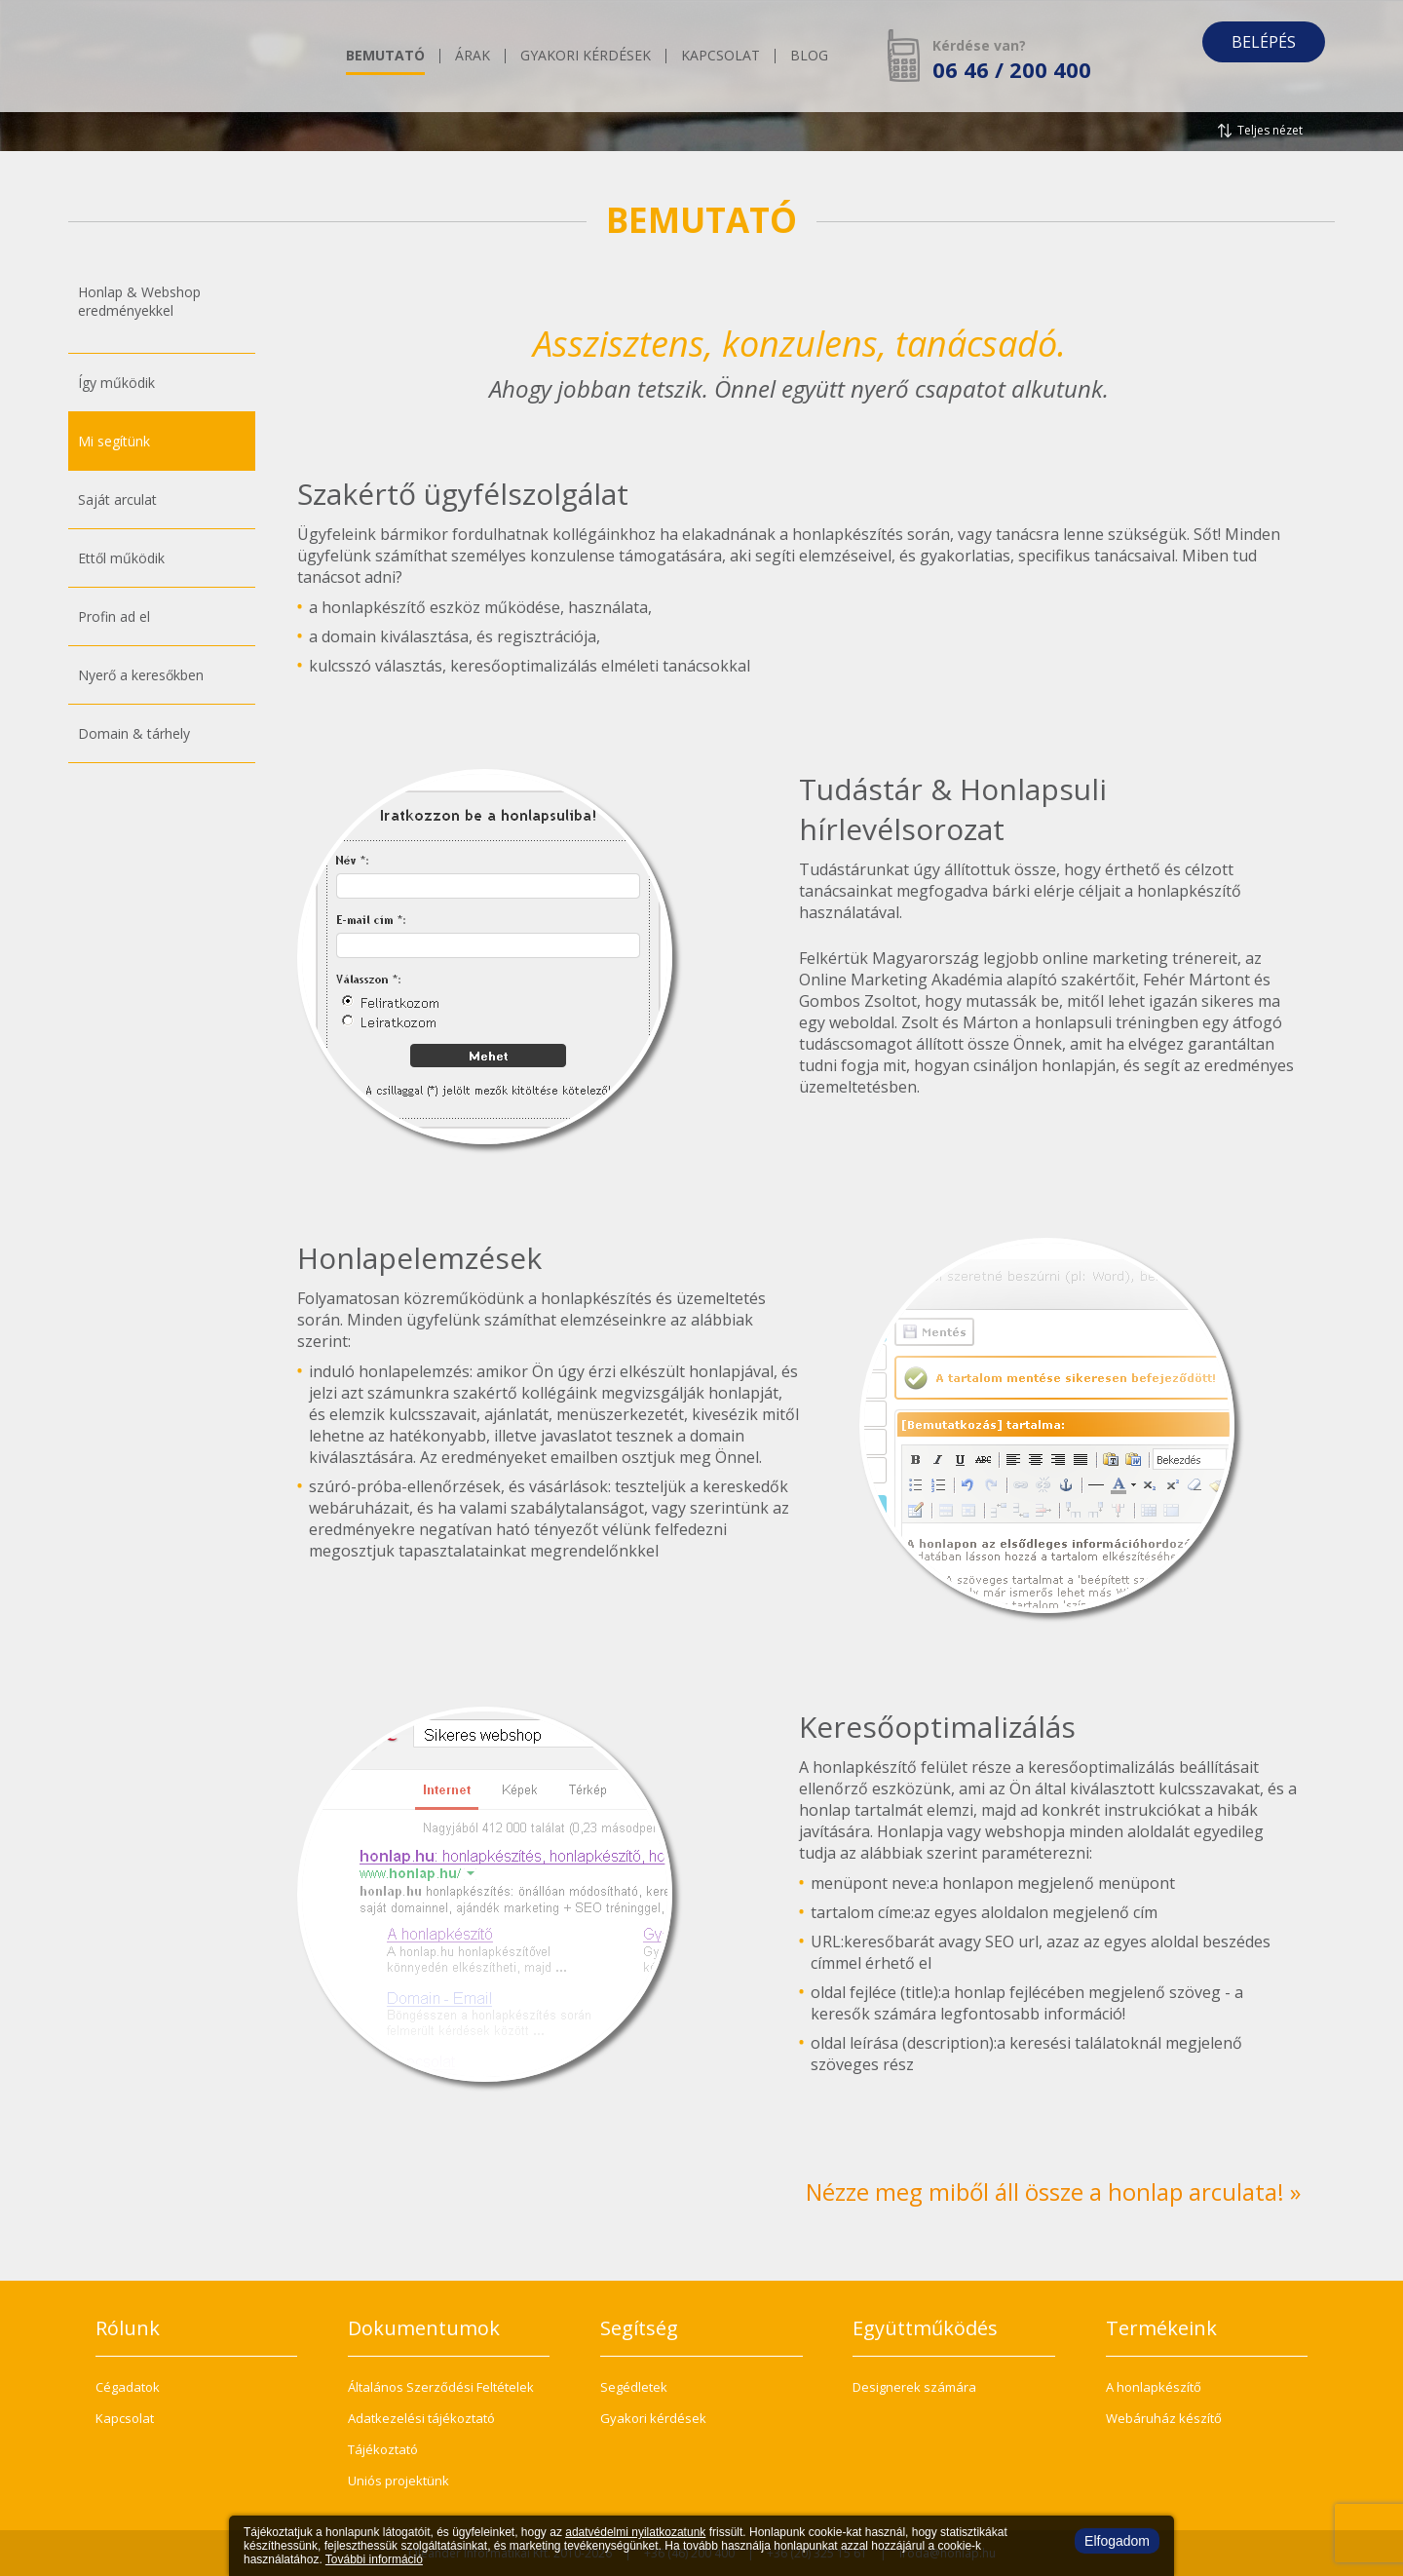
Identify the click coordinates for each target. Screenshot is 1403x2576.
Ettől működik (121, 558)
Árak (472, 56)
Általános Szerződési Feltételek (441, 2387)
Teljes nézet (1270, 130)
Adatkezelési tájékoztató (421, 2418)
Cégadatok (127, 2387)
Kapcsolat (720, 56)
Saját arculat (117, 499)
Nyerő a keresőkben (141, 675)
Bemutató (385, 56)
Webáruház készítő (1164, 2418)
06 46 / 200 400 (1011, 69)
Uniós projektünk (398, 2480)
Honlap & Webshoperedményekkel (139, 301)
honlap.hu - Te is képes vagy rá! (190, 56)
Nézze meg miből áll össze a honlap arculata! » (1053, 2191)
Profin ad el (114, 616)
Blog (809, 56)
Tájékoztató (383, 2449)
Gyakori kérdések (585, 56)
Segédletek (633, 2387)
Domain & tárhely (134, 733)
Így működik (116, 382)
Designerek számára (914, 2387)
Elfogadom (1117, 2541)
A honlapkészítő (1153, 2387)
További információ (374, 2559)
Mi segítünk (114, 441)
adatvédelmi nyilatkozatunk (635, 2532)
